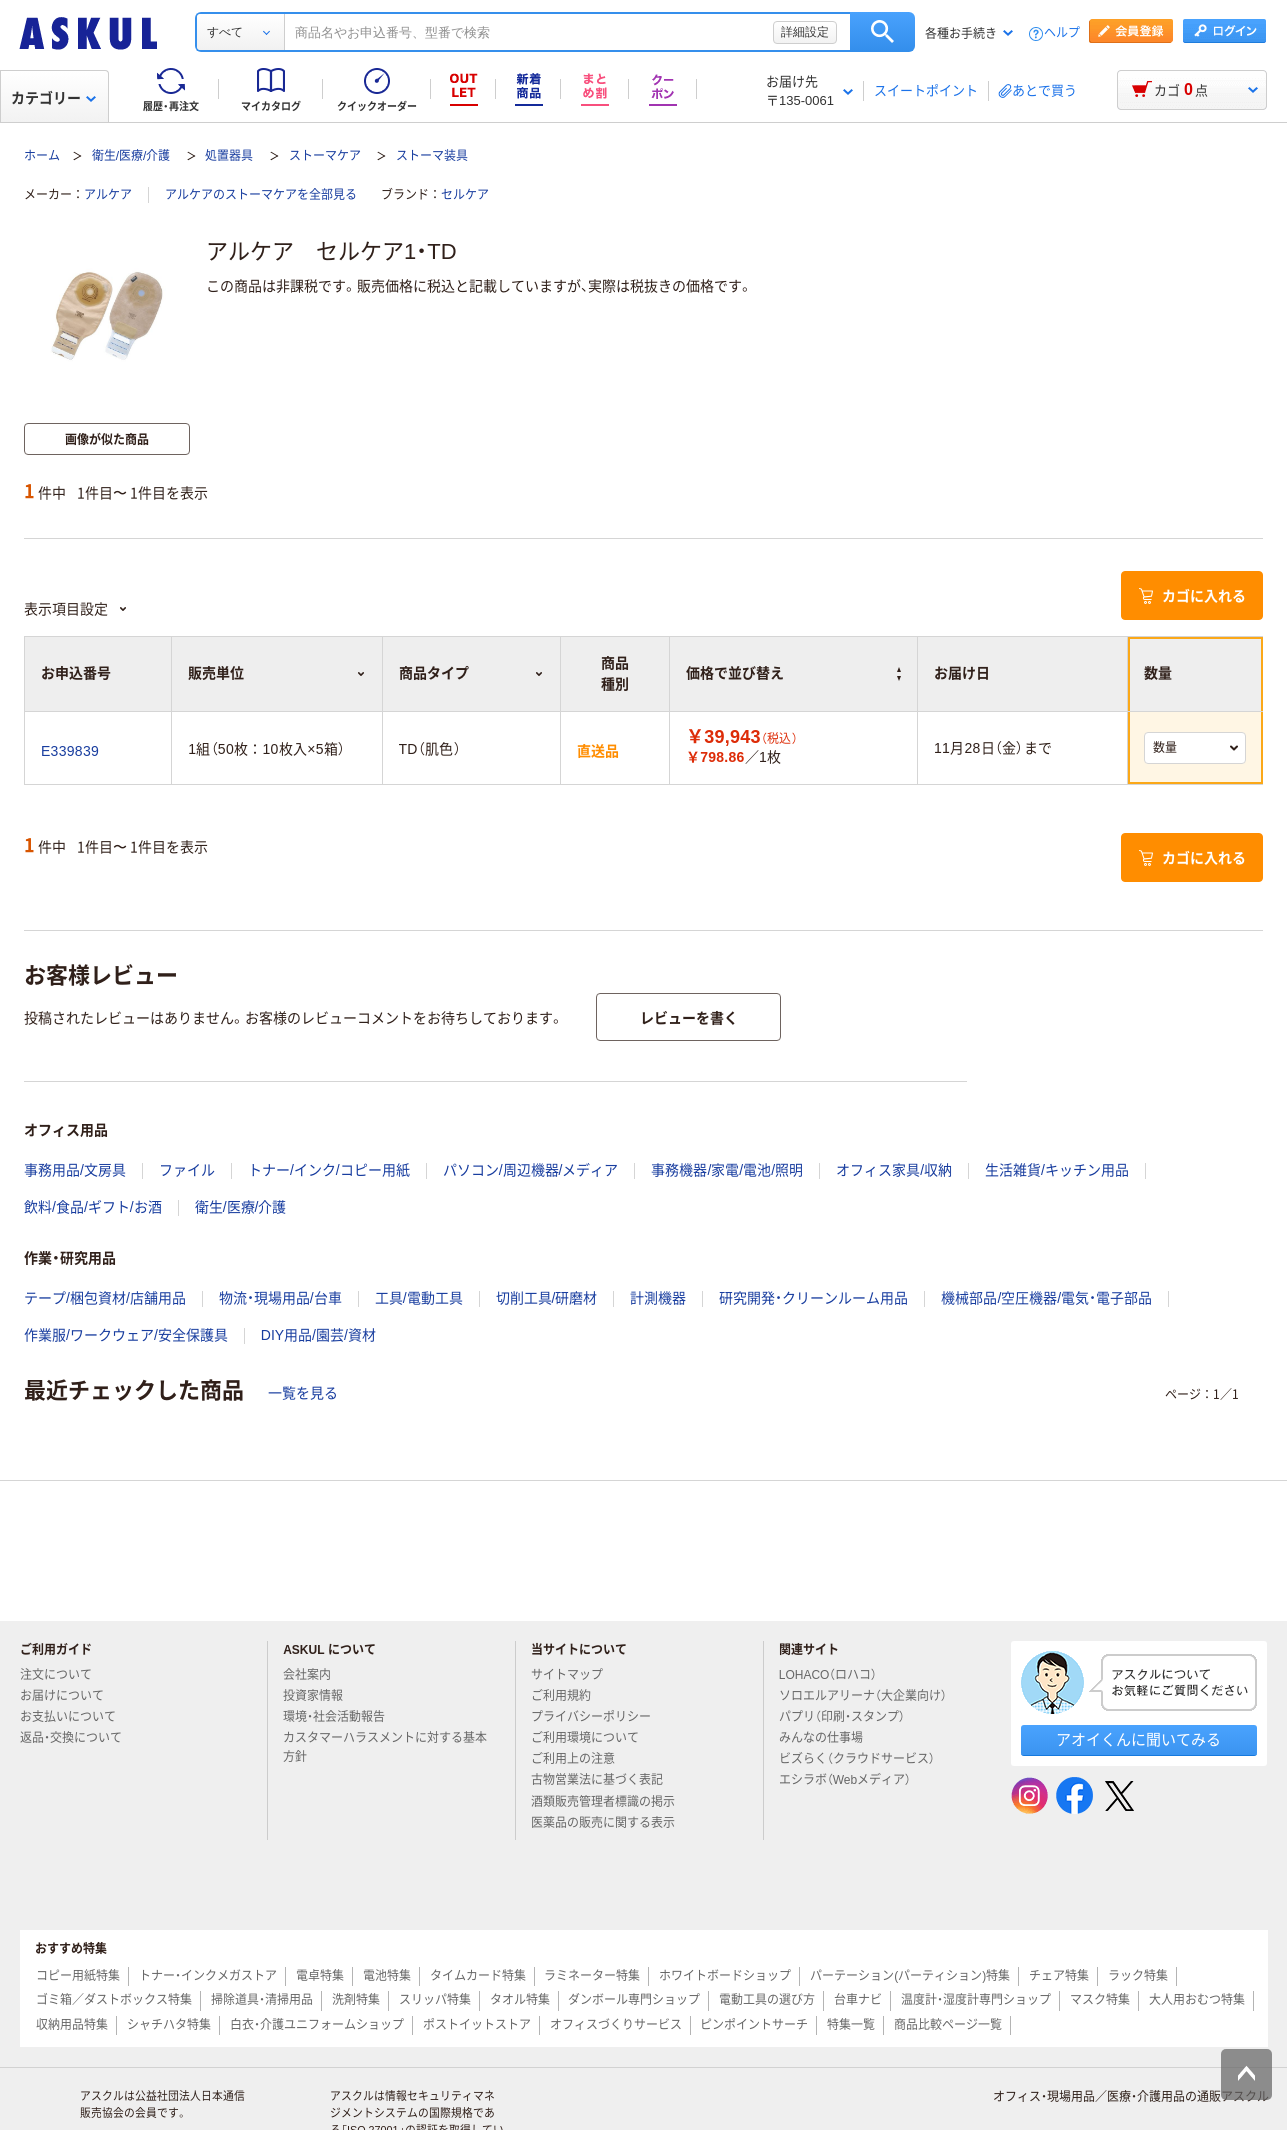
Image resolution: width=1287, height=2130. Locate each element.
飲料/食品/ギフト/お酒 (93, 1207)
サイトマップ (567, 1675)
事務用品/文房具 (75, 1170)
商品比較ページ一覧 (948, 2025)
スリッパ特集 (435, 2000)
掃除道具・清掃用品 (262, 2000)
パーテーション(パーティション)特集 (910, 1976)
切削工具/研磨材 (547, 1298)
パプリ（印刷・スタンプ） (850, 1717)
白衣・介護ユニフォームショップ (317, 2025)
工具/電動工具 (419, 1298)
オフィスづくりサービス (616, 2025)
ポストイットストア (477, 2025)
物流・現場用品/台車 (280, 1298)
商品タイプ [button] (471, 673)
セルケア (465, 195)
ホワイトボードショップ (725, 1976)
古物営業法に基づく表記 (605, 1780)
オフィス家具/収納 (894, 1170)
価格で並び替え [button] (793, 673)
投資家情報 (321, 1696)
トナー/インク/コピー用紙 (329, 1170)
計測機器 (658, 1298)
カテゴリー (53, 98)
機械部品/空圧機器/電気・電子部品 (1046, 1298)
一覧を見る (303, 1393)
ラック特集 (1138, 1976)
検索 (882, 32)
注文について (64, 1675)
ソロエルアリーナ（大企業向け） (871, 1696)
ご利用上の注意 (581, 1759)
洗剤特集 (356, 2000)
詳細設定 (805, 32)
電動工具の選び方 (767, 2000)
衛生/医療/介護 (131, 156)
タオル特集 (520, 2000)
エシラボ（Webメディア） (853, 1780)
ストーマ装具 (432, 156)
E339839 (70, 751)
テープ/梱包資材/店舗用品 (105, 1298)
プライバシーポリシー (599, 1717)
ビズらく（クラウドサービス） (865, 1759)
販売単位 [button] (276, 673)
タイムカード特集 (478, 1976)
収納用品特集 (72, 2025)
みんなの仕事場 (829, 1738)
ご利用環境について (593, 1738)
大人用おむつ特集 (1197, 2000)
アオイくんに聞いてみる (1138, 1739)
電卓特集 (320, 1976)
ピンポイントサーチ (754, 2025)
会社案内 (315, 1675)
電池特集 (387, 1976)
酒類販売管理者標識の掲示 (611, 1802)
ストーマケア (325, 156)
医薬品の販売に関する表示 (611, 1823)
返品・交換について (79, 1738)
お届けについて (70, 1696)
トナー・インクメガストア (208, 1976)
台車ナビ (858, 2000)
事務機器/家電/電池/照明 (727, 1170)
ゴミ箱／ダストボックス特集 (114, 2000)
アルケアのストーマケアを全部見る (261, 195)
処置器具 (229, 156)
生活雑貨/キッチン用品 (1057, 1170)
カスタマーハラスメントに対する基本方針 (385, 1747)
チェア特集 (1059, 1976)
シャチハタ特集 (169, 2025)
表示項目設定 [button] (76, 609)
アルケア (108, 195)
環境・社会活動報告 (342, 1717)
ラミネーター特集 (592, 1976)
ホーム (42, 156)
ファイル (187, 1170)
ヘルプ (1062, 33)
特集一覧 (851, 2025)
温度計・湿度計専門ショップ (976, 2000)
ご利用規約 (569, 1696)
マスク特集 (1100, 2000)
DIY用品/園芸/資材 (318, 1335)
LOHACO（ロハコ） (836, 1675)
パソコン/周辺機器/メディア (531, 1170)
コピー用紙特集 (78, 1976)
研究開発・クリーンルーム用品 (813, 1298)
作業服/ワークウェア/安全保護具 (126, 1335)
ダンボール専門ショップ (634, 2000)
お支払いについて (76, 1717)
